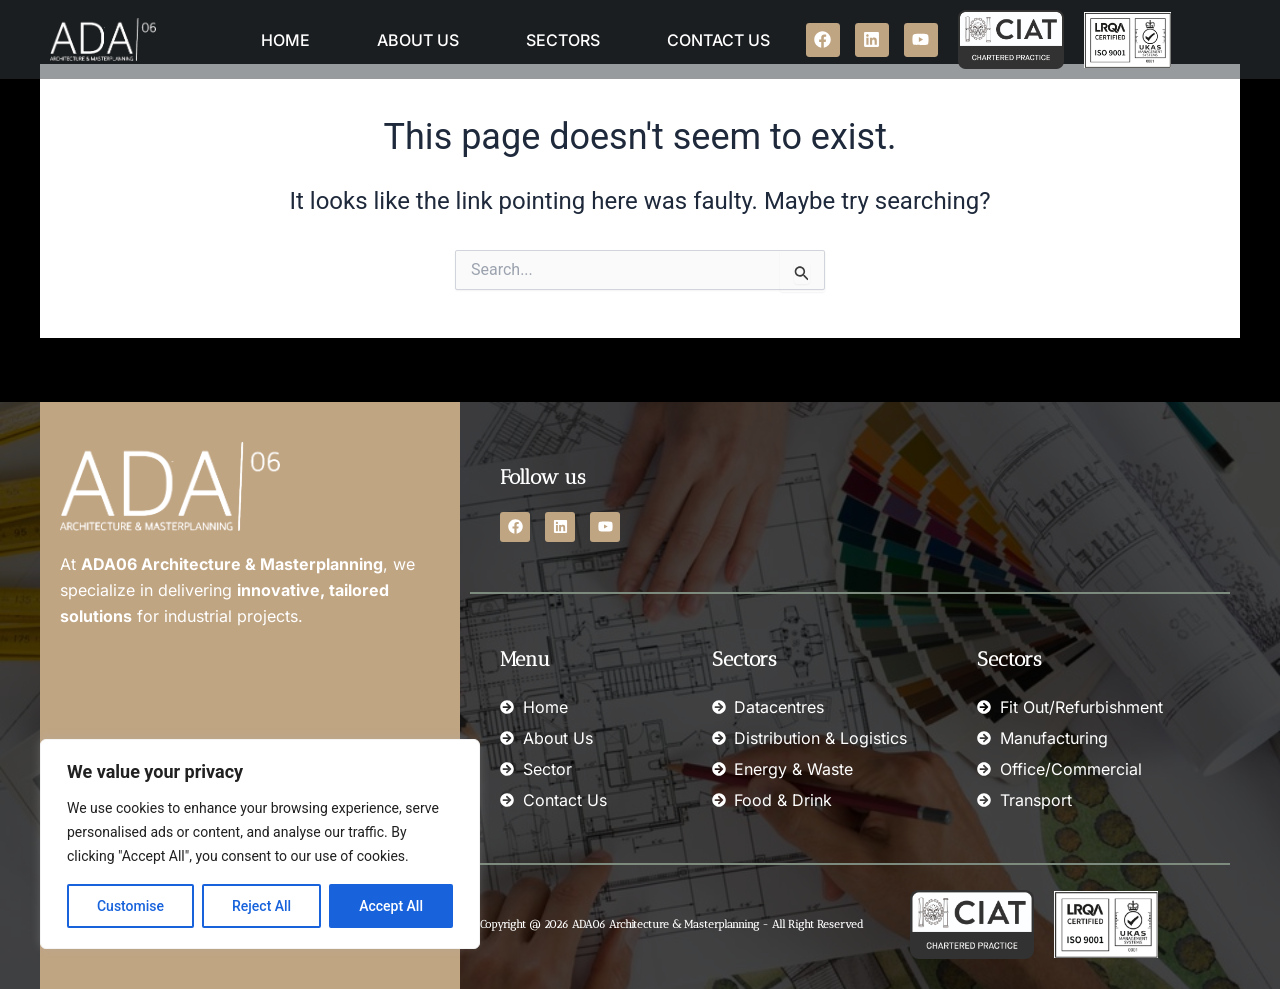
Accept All (391, 906)
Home (285, 40)
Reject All (261, 906)
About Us (418, 40)
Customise (130, 906)
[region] (260, 844)
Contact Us (718, 40)
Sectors (563, 40)
